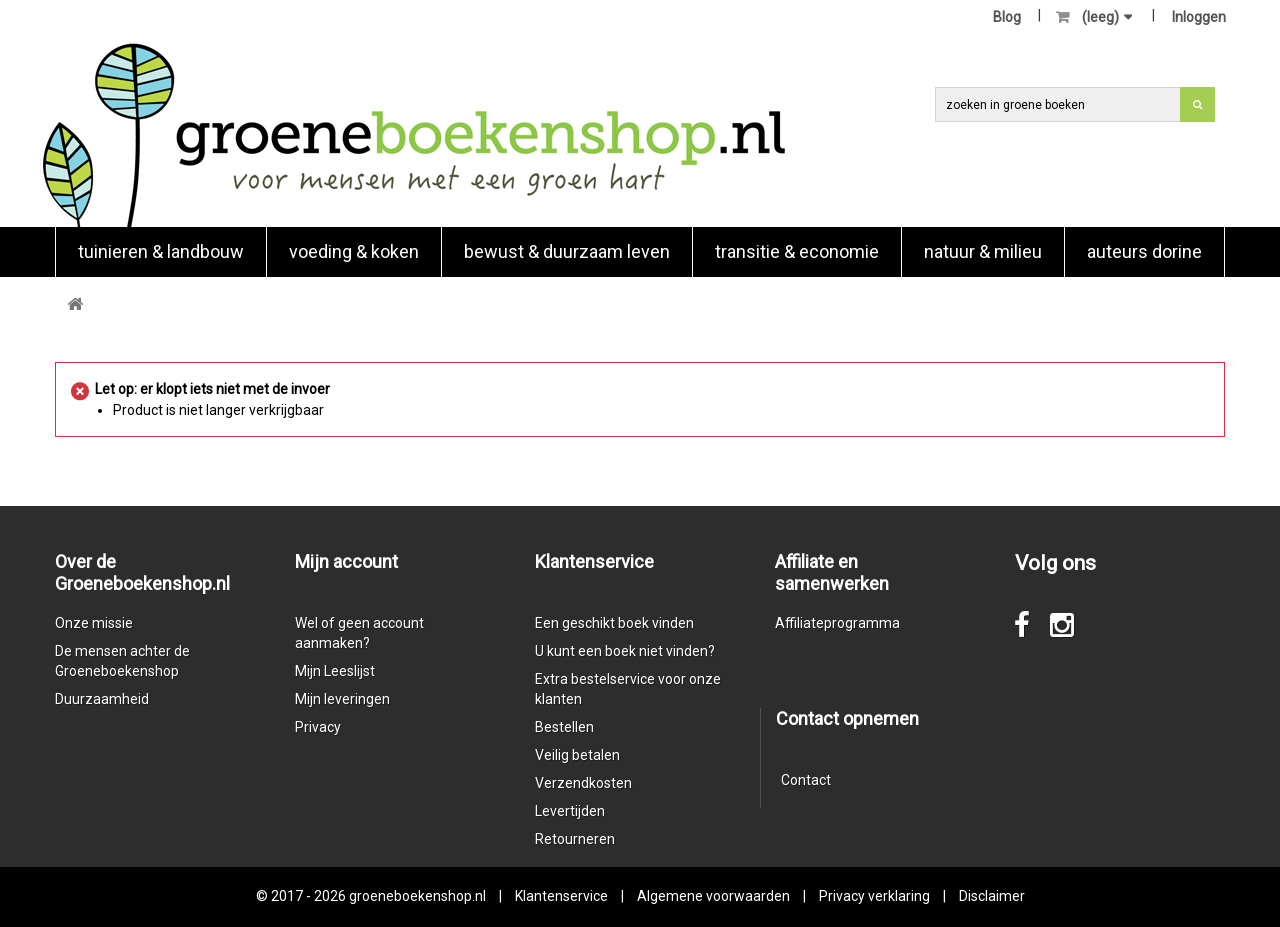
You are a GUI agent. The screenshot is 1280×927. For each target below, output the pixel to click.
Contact (806, 780)
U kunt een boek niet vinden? (625, 651)
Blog (1007, 17)
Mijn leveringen (342, 699)
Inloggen (1199, 17)
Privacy (318, 727)
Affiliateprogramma (837, 623)
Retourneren (575, 839)
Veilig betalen (577, 755)
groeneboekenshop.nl (419, 896)
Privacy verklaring (874, 896)
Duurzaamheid (102, 699)
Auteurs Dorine (1144, 251)
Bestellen (564, 727)
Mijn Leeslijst (335, 671)
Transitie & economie (797, 251)
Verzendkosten (583, 783)
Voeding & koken (354, 251)
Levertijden (570, 811)
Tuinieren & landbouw (161, 251)
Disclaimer (992, 896)
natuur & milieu (983, 251)
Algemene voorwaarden (713, 896)
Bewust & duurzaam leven (567, 251)
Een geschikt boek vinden (614, 623)
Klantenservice (561, 896)
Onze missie (94, 623)
